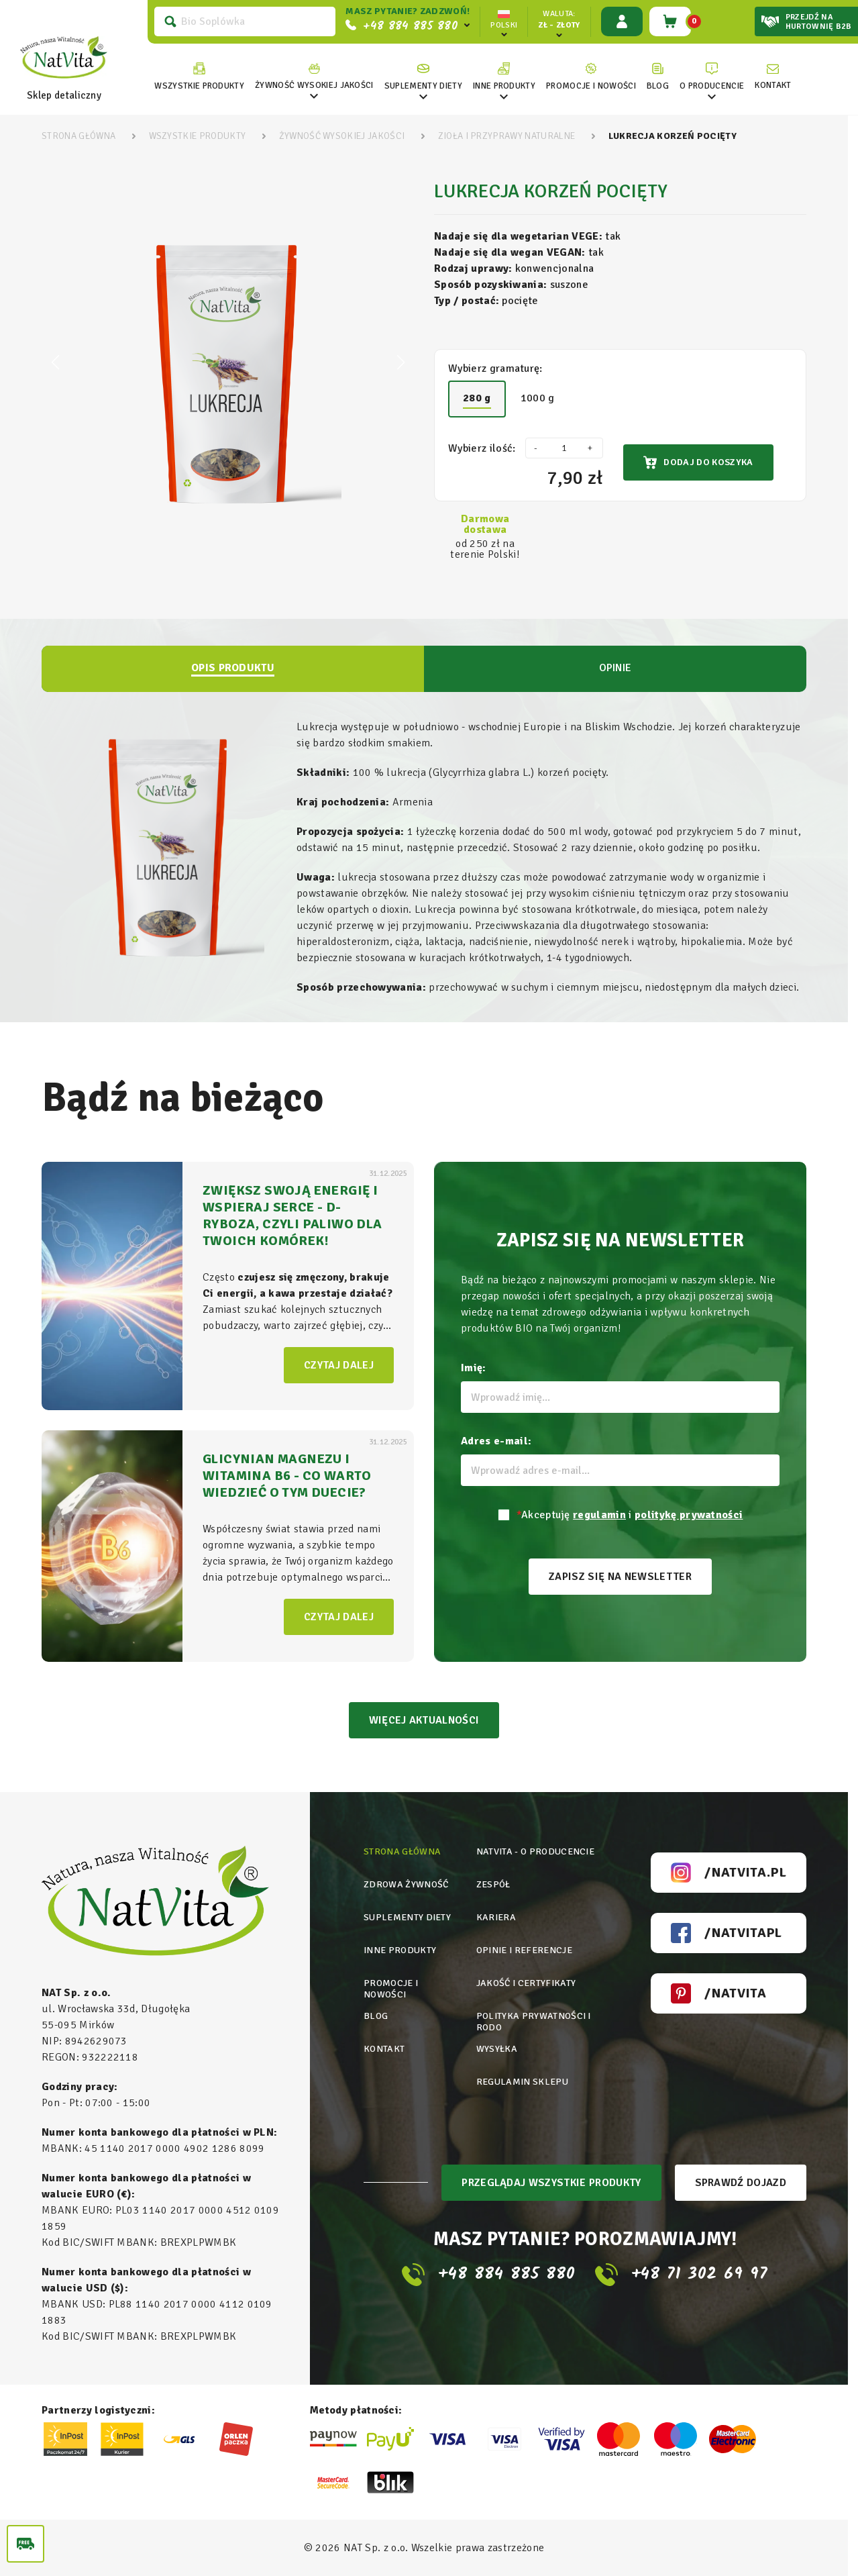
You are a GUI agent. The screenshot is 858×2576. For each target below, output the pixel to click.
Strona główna (402, 1851)
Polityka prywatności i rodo (533, 2021)
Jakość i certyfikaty (526, 1983)
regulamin (599, 1515)
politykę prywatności (689, 1515)
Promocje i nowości (391, 1988)
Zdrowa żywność (406, 1884)
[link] (314, 77)
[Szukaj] (244, 21)
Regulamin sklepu (522, 2081)
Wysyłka (496, 2048)
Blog (376, 2016)
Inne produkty (400, 1950)
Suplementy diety (407, 1917)
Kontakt (384, 2048)
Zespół (493, 1884)
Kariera (496, 1917)
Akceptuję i (630, 1515)
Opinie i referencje (524, 1950)
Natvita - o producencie (535, 1851)
